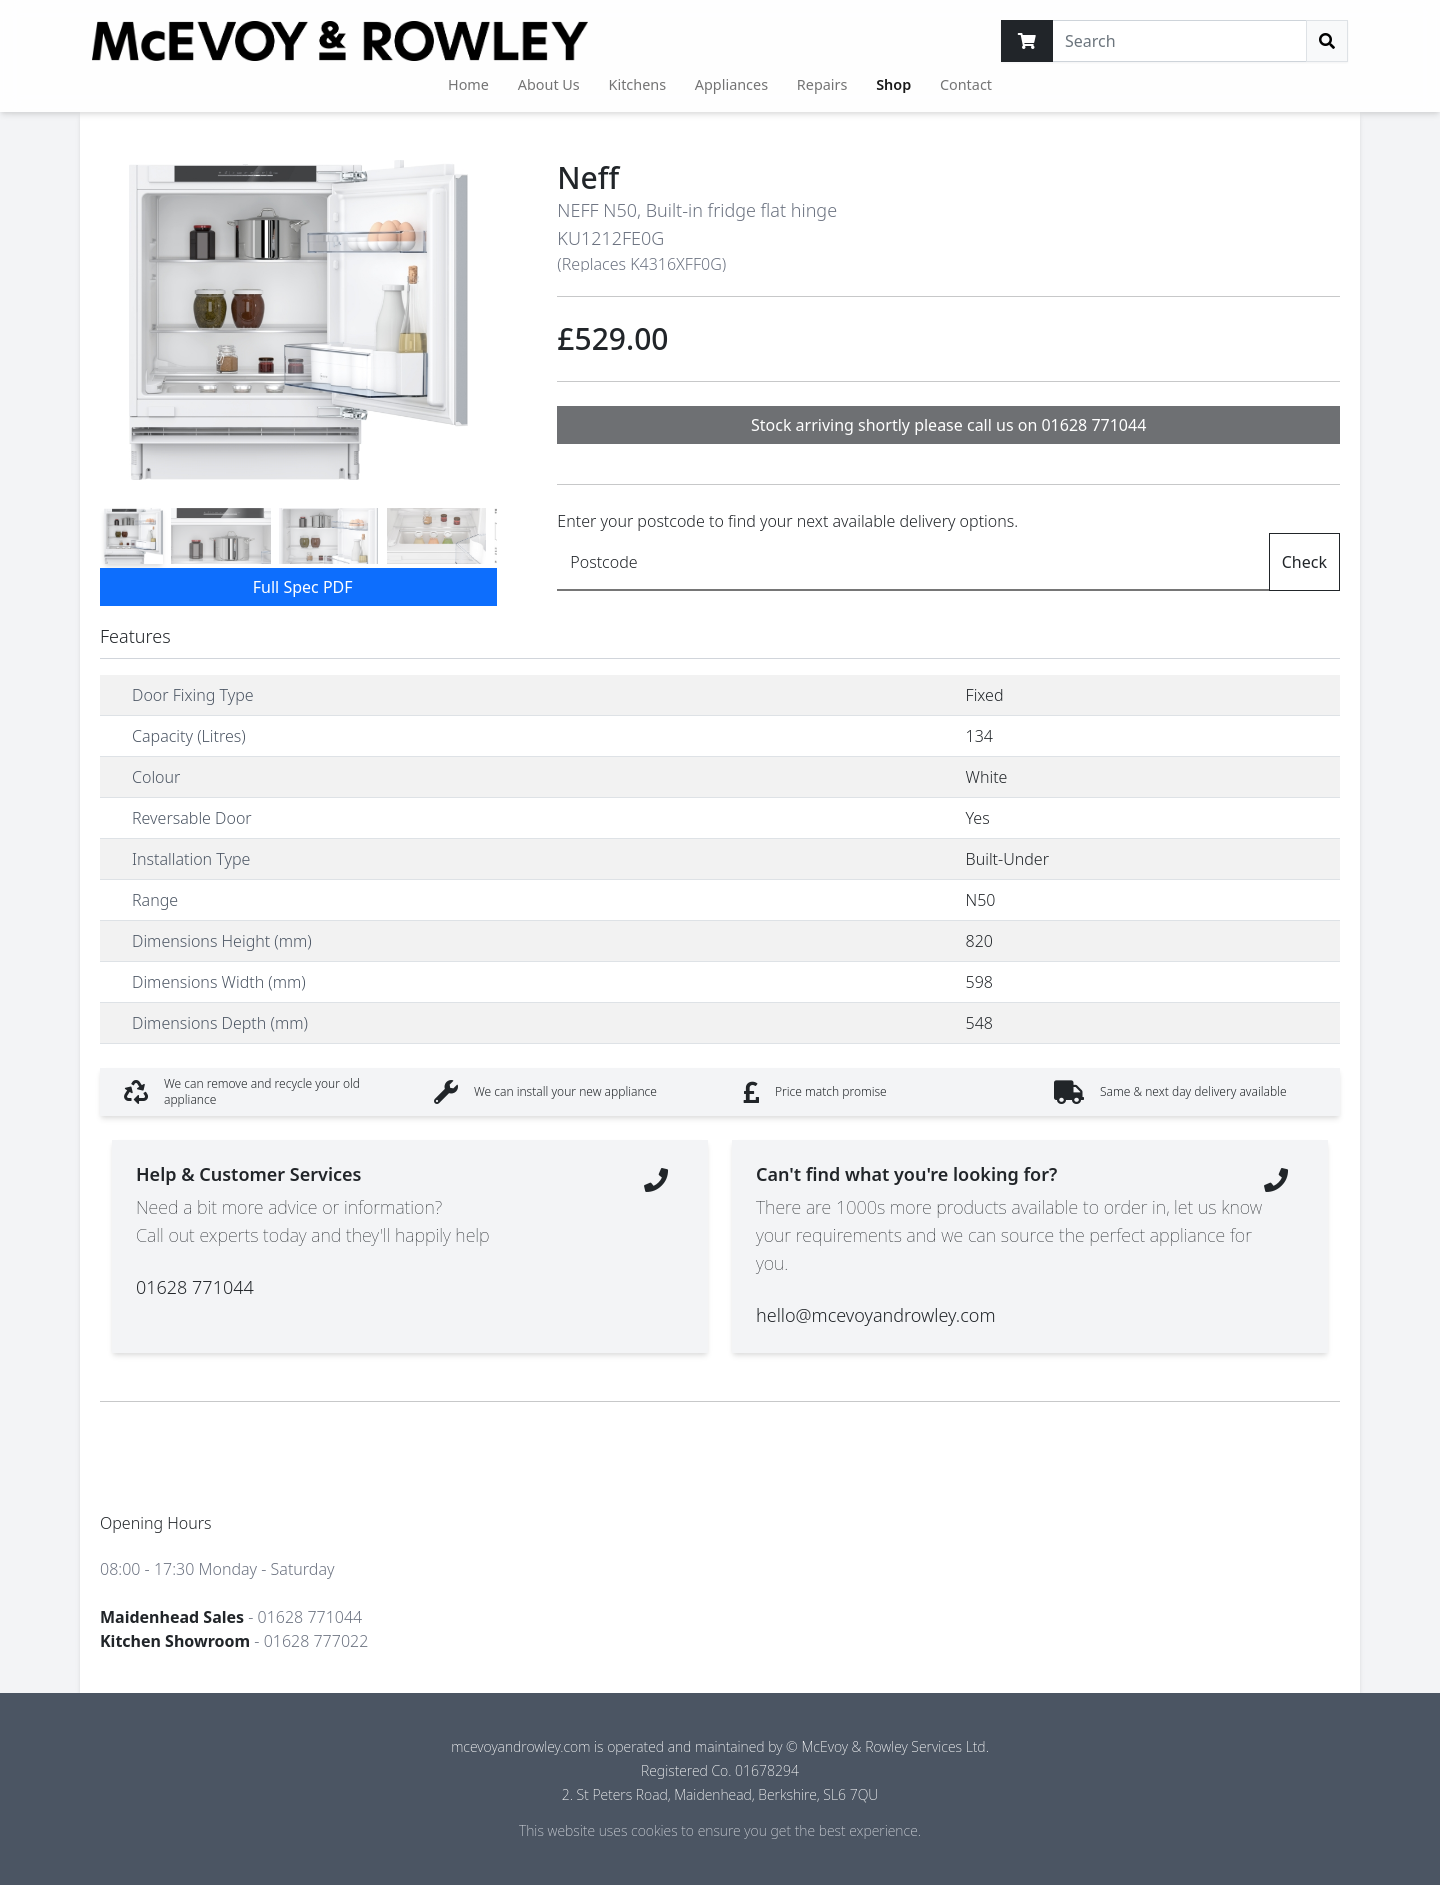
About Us (549, 84)
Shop (893, 84)
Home (468, 84)
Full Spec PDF (303, 587)
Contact (966, 84)
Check (1304, 562)
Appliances (731, 84)
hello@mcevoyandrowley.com (875, 1315)
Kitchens (638, 84)
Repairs (822, 84)
